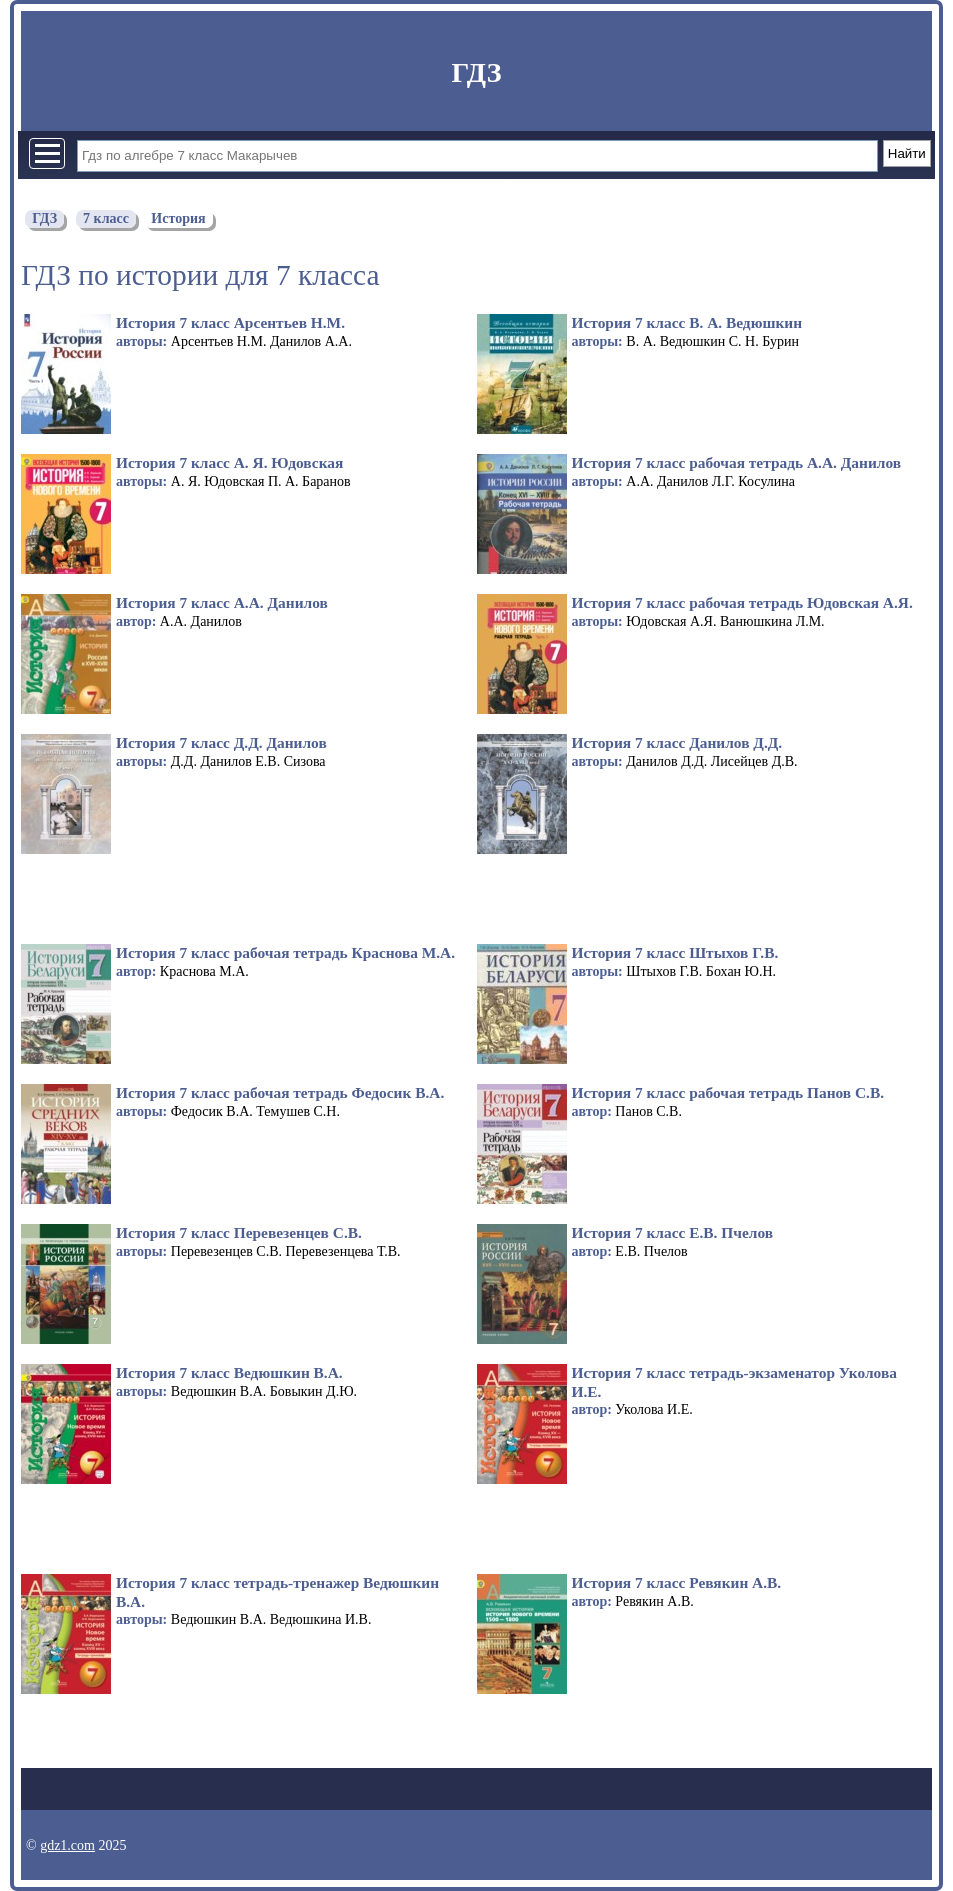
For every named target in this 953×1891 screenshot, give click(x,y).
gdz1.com (67, 1845)
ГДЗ (476, 72)
